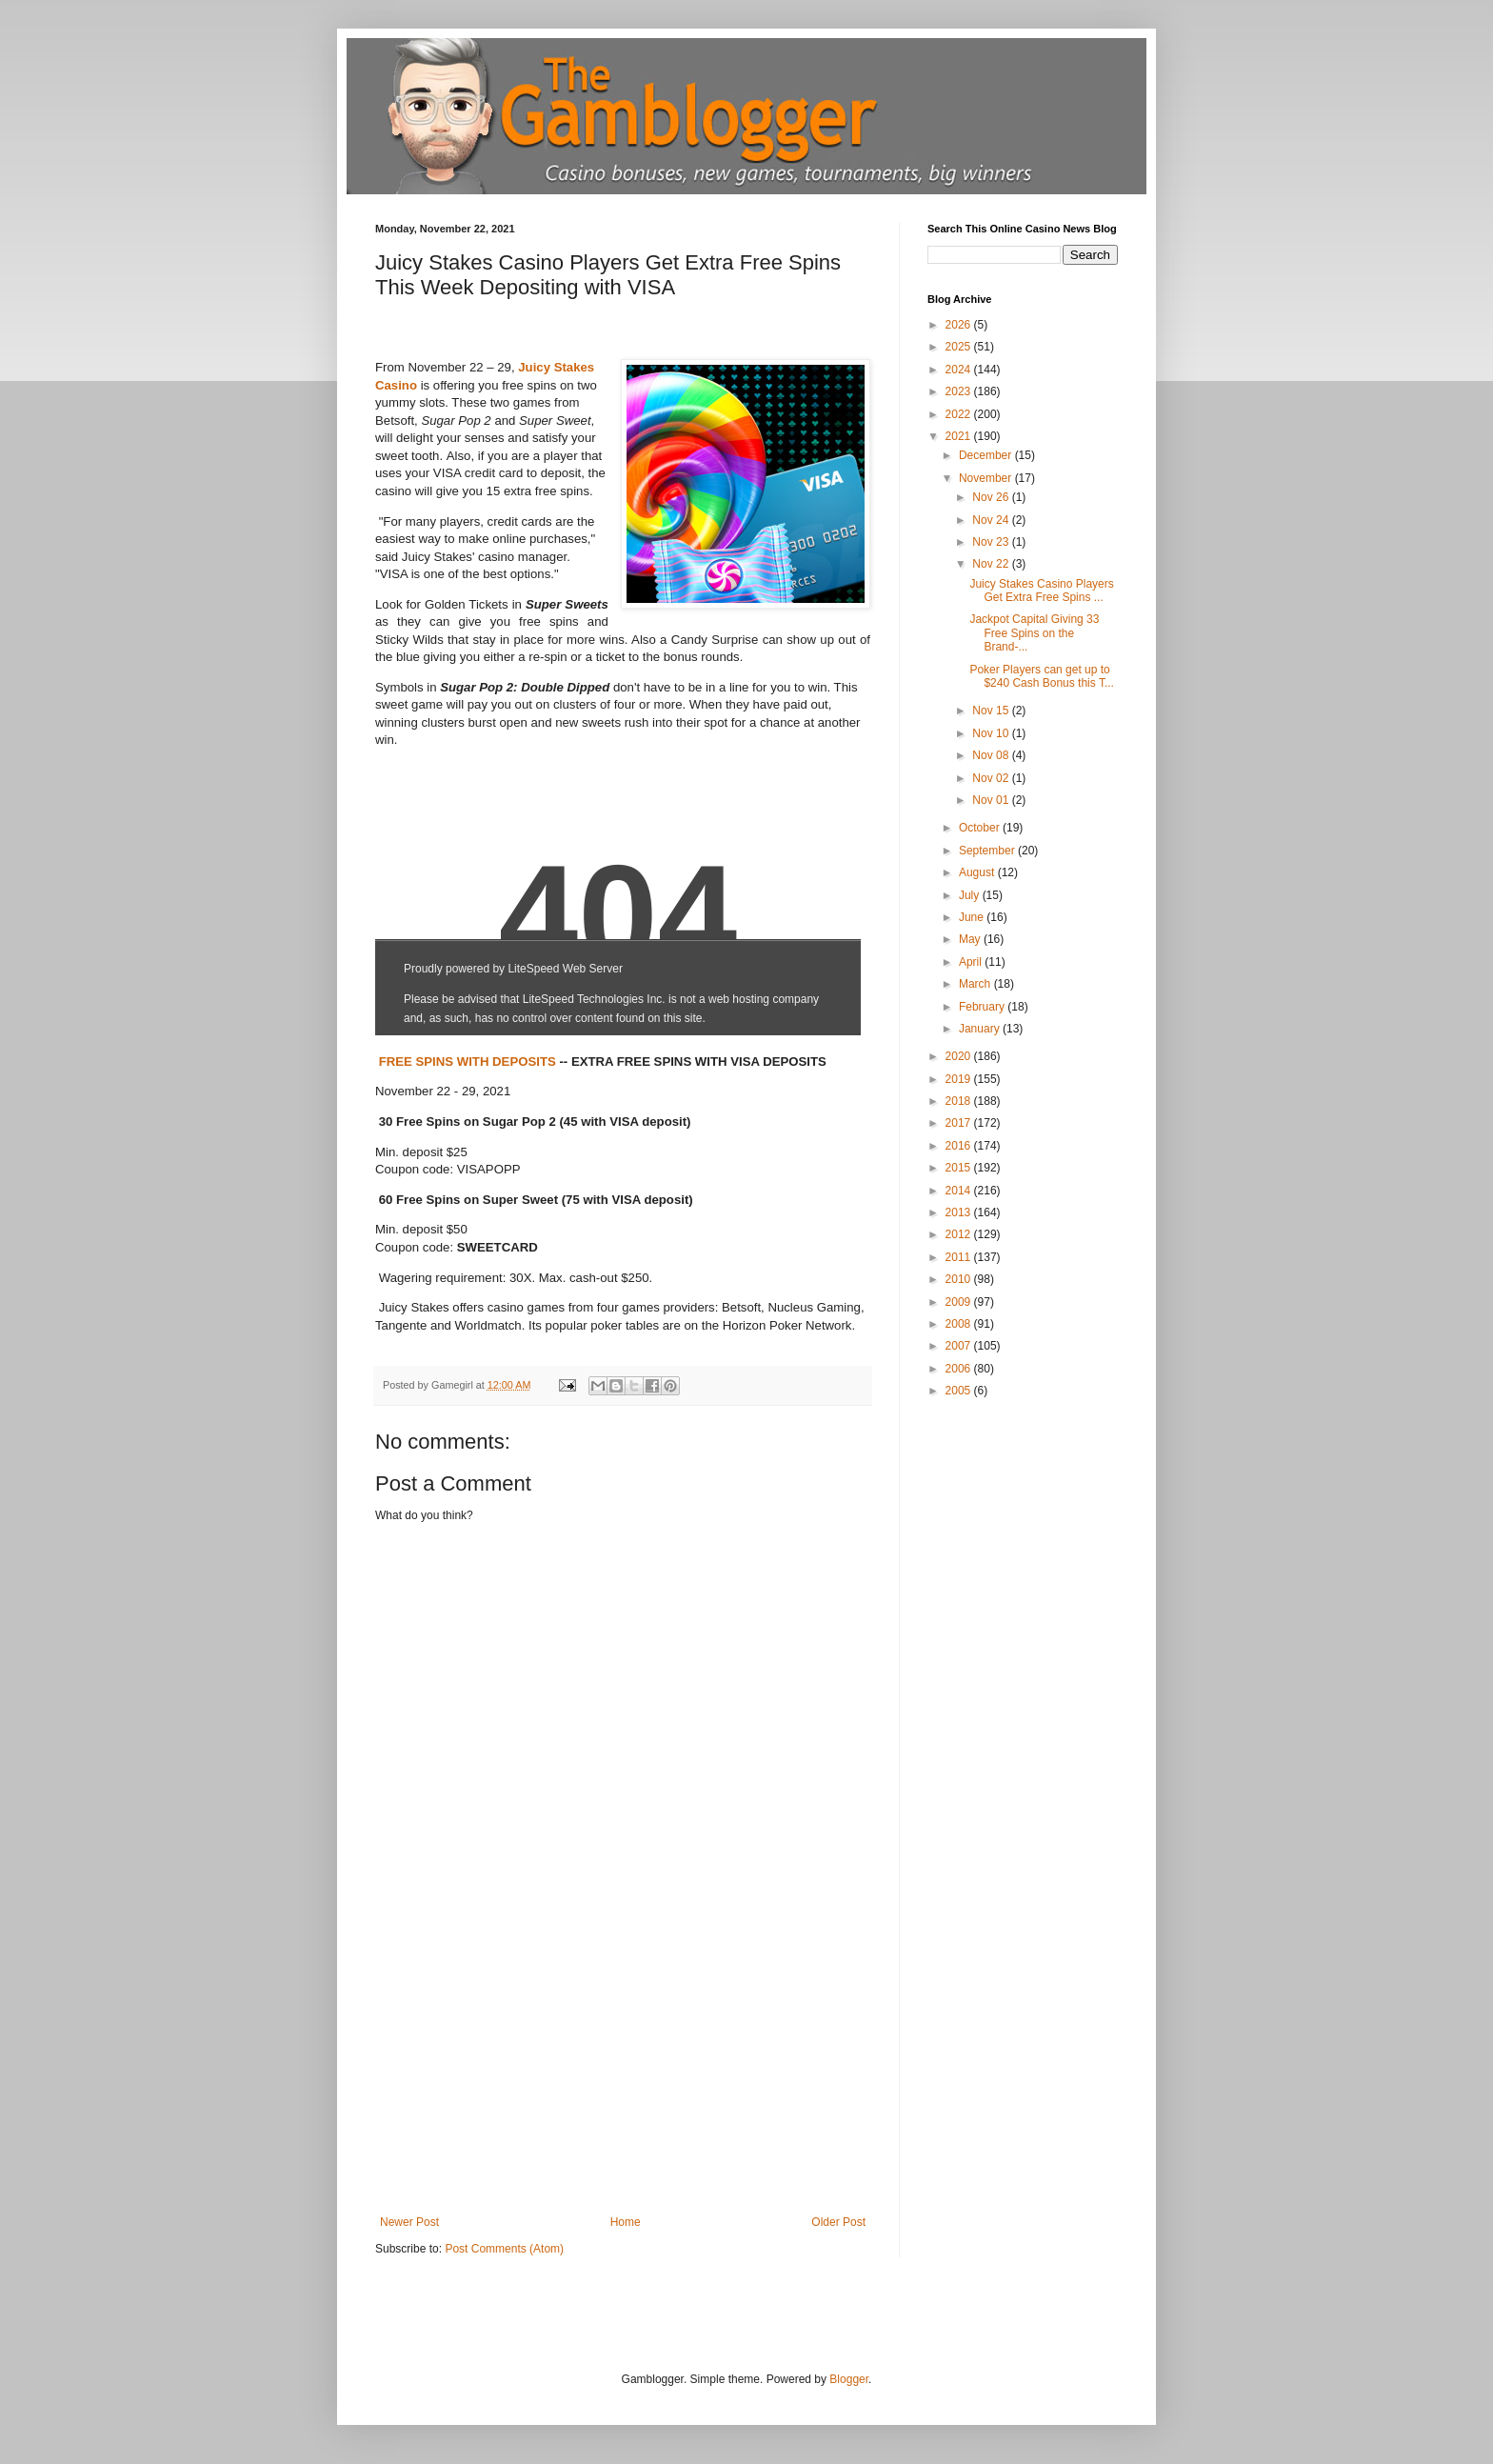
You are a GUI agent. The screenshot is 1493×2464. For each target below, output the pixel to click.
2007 (960, 1345)
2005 (960, 1390)
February (983, 1006)
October (981, 827)
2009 (960, 1302)
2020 (960, 1056)
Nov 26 (991, 497)
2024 (960, 369)
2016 (960, 1145)
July (971, 895)
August (978, 872)
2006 (960, 1368)
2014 (960, 1190)
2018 (960, 1101)
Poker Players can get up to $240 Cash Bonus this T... (1041, 676)
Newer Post (409, 2222)
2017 (960, 1123)
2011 (960, 1257)
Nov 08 (991, 755)
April (972, 962)
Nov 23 (991, 542)
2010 (960, 1279)
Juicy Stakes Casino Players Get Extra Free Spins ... (1041, 590)
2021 (960, 436)
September (988, 850)
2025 (960, 346)
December (987, 455)
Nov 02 (991, 778)
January (981, 1028)
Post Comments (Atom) (504, 2248)
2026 (960, 324)
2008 (960, 1324)
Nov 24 (991, 520)
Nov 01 (991, 800)
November (987, 478)
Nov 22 (991, 564)
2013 (960, 1212)
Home (625, 2222)
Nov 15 (991, 710)
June (972, 917)
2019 (960, 1079)
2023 (960, 391)
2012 (960, 1234)
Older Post (838, 2222)
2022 (960, 414)
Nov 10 (991, 733)
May (971, 939)
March (976, 984)
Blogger (848, 2379)
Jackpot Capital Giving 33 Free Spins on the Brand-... (1034, 632)
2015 (960, 1167)
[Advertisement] (623, 2072)
